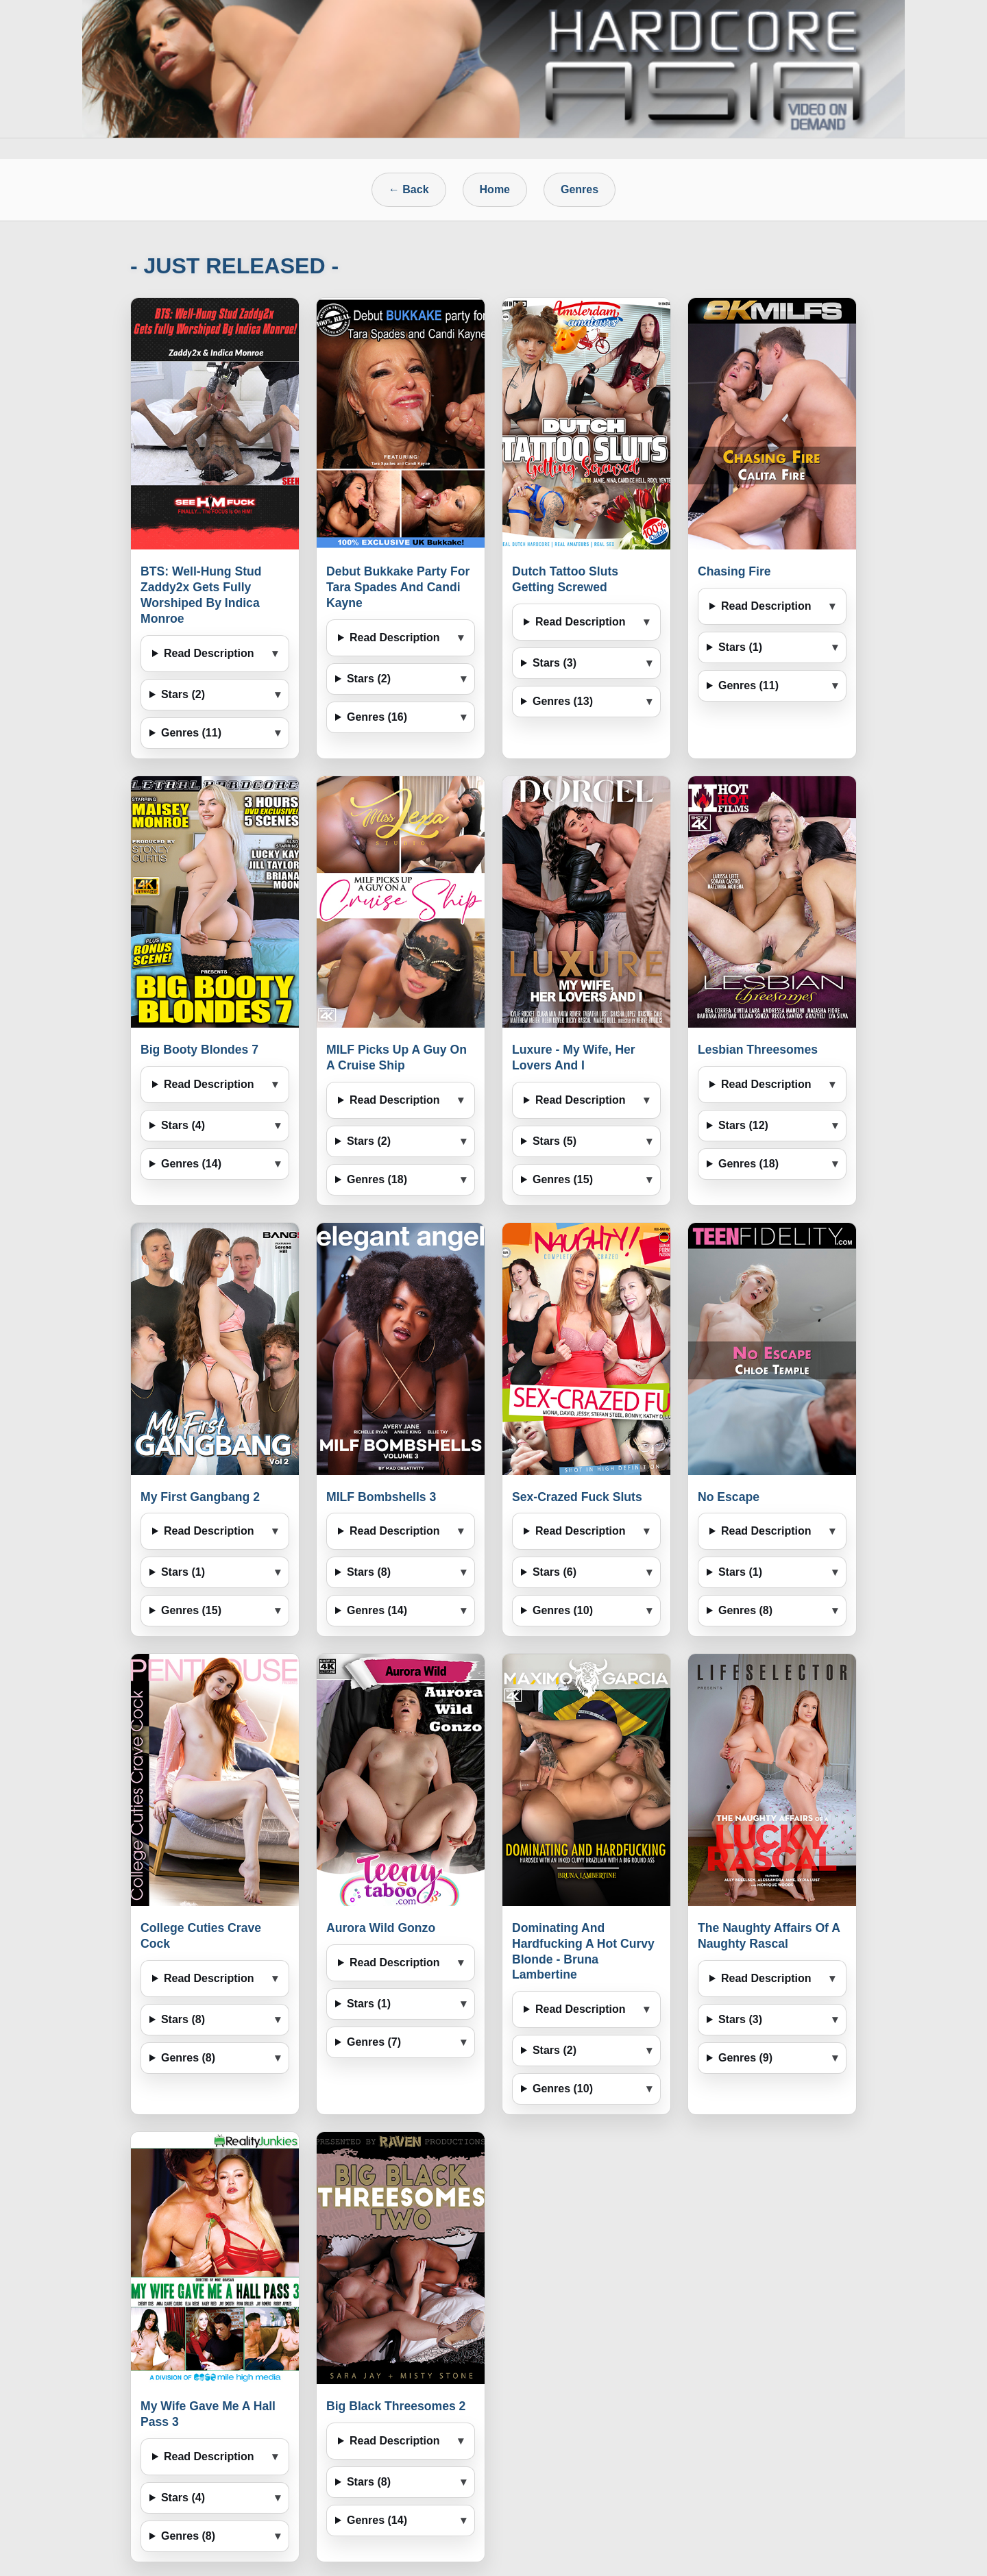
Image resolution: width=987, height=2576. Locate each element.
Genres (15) (563, 1179)
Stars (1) (740, 647)
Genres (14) (191, 1163)
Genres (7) (374, 2042)
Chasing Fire (734, 571)
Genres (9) (745, 2058)
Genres (579, 189)
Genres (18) (377, 1179)
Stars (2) (183, 694)
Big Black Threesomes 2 (395, 2406)
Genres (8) (745, 1610)
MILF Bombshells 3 (381, 1497)
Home (495, 189)
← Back (409, 189)
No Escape (728, 1497)
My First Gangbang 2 (200, 1497)
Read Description (209, 653)
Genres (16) (377, 717)
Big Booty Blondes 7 (199, 1049)
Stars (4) (183, 1125)
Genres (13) (563, 701)
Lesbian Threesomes (758, 1049)
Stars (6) (554, 1572)
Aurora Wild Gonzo (380, 1928)
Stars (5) (554, 1141)
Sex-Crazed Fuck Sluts (577, 1497)
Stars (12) (743, 1125)
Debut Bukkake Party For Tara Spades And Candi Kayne (398, 587)
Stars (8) (369, 1572)
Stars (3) (554, 663)
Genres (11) (191, 733)
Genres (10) (563, 1610)
